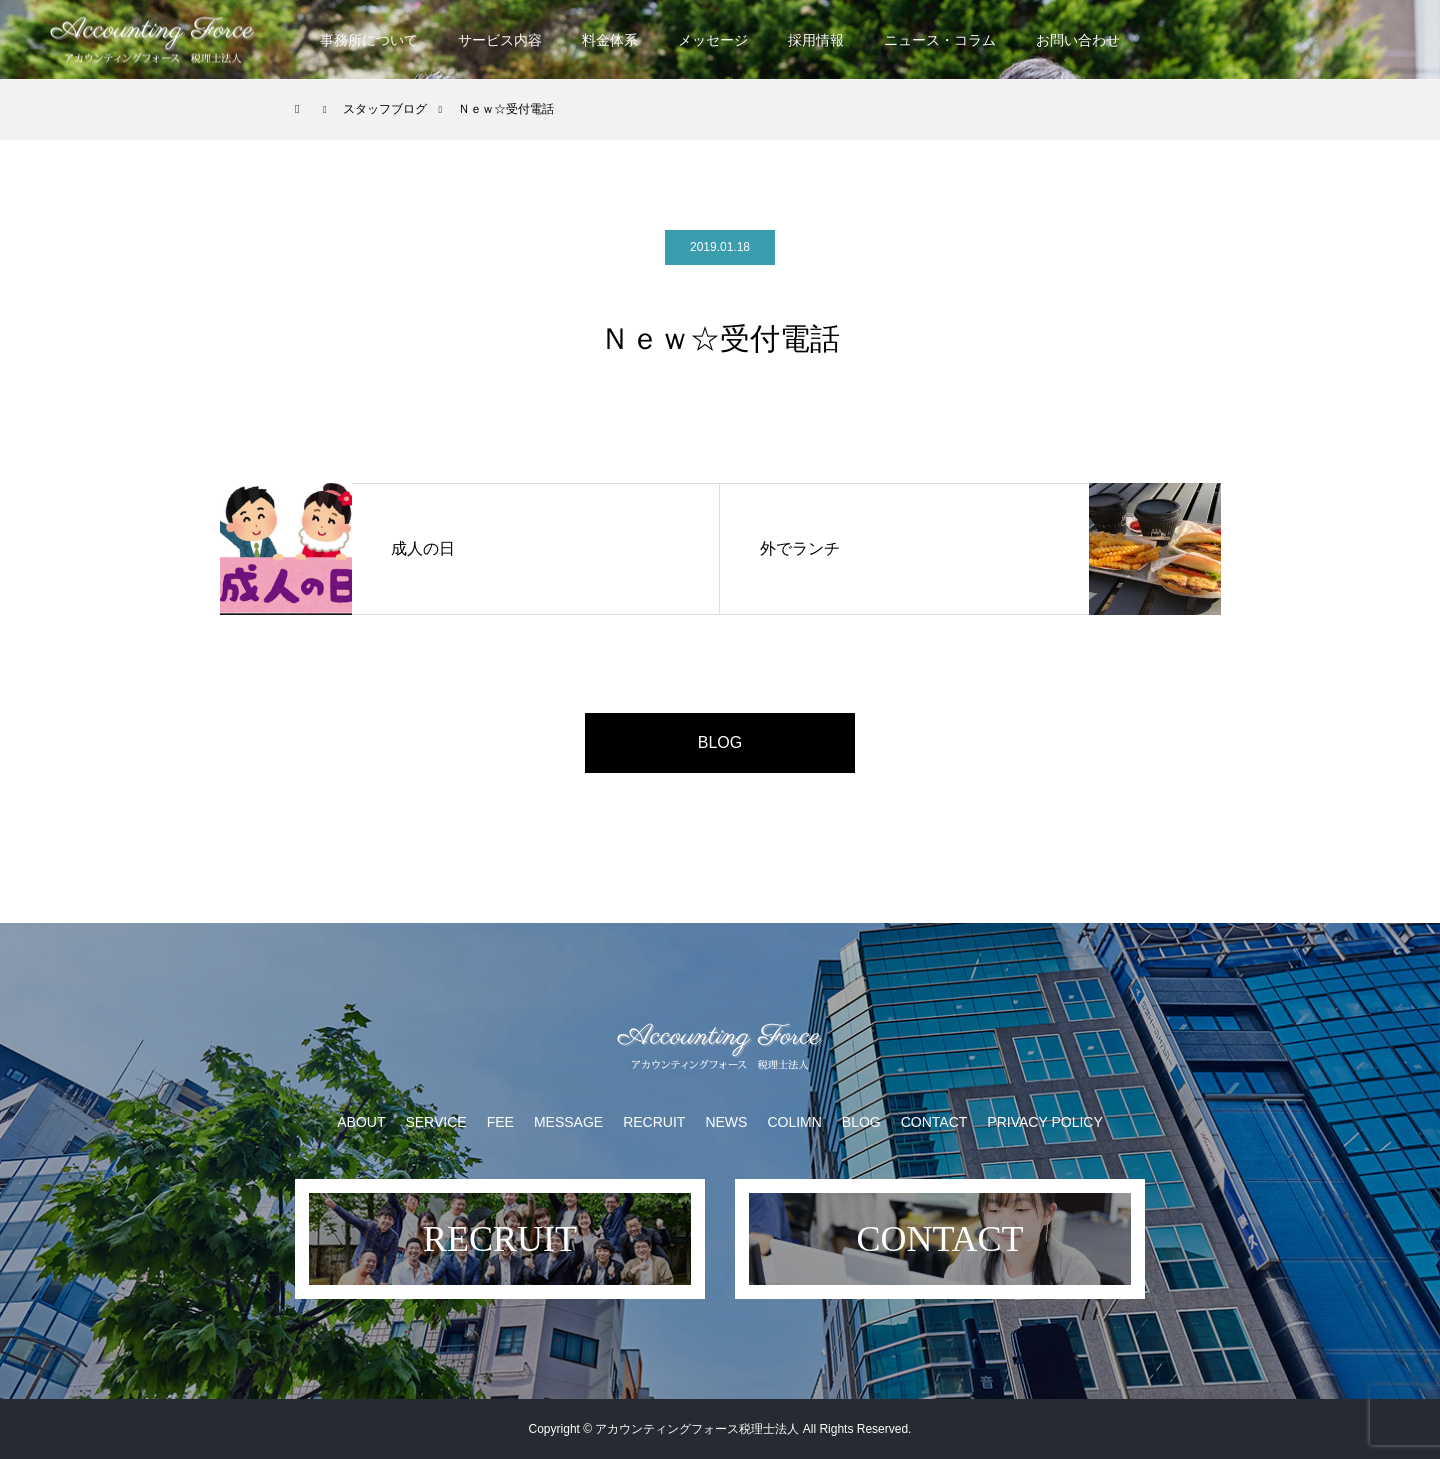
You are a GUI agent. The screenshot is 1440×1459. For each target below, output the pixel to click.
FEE (500, 1122)
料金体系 (610, 40)
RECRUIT (654, 1122)
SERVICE (435, 1122)
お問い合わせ (1078, 40)
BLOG (720, 742)
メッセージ (713, 40)
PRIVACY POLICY (1044, 1122)
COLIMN (794, 1122)
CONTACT (934, 1122)
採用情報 (816, 40)
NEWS (726, 1122)
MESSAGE (568, 1122)
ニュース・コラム (940, 40)
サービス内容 (500, 40)
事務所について (369, 40)
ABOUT (361, 1122)
